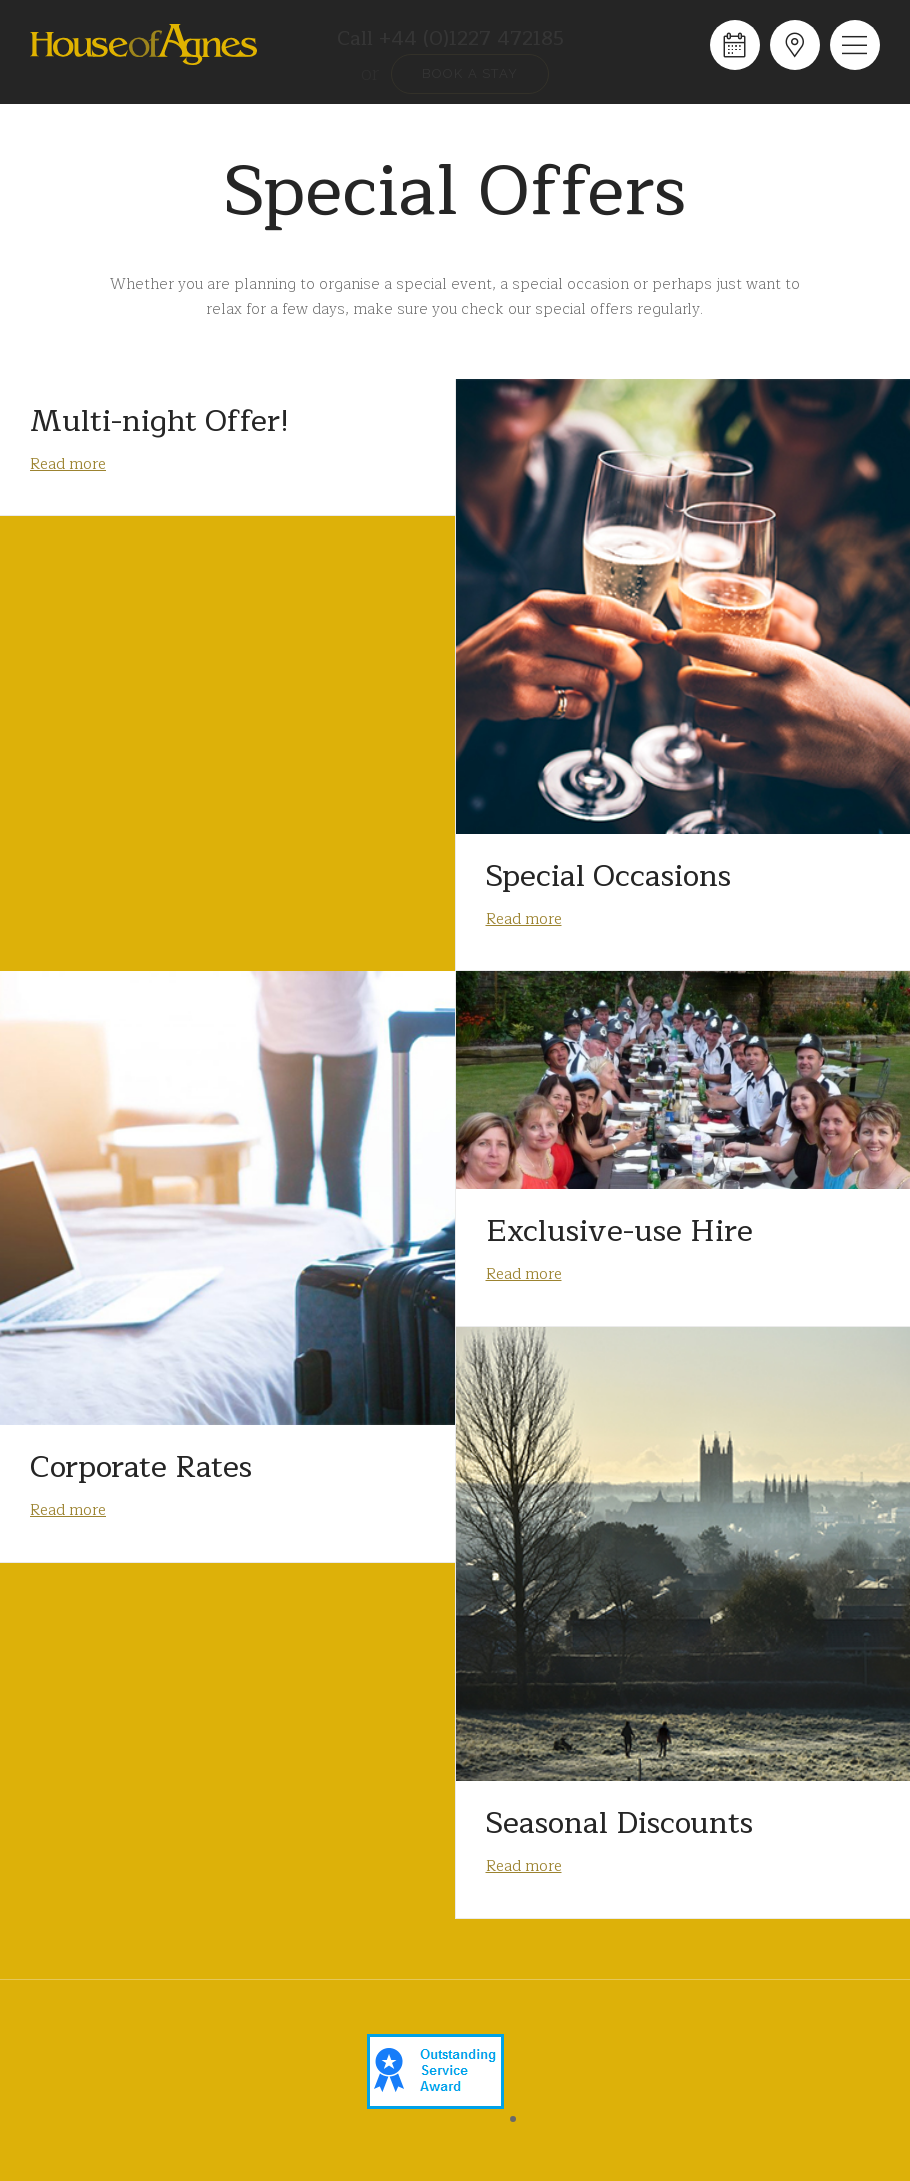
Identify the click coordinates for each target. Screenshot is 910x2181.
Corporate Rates (141, 1467)
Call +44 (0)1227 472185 (450, 39)
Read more (68, 464)
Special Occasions (608, 876)
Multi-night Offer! (159, 421)
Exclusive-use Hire (619, 1231)
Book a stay (470, 73)
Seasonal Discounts (619, 1823)
